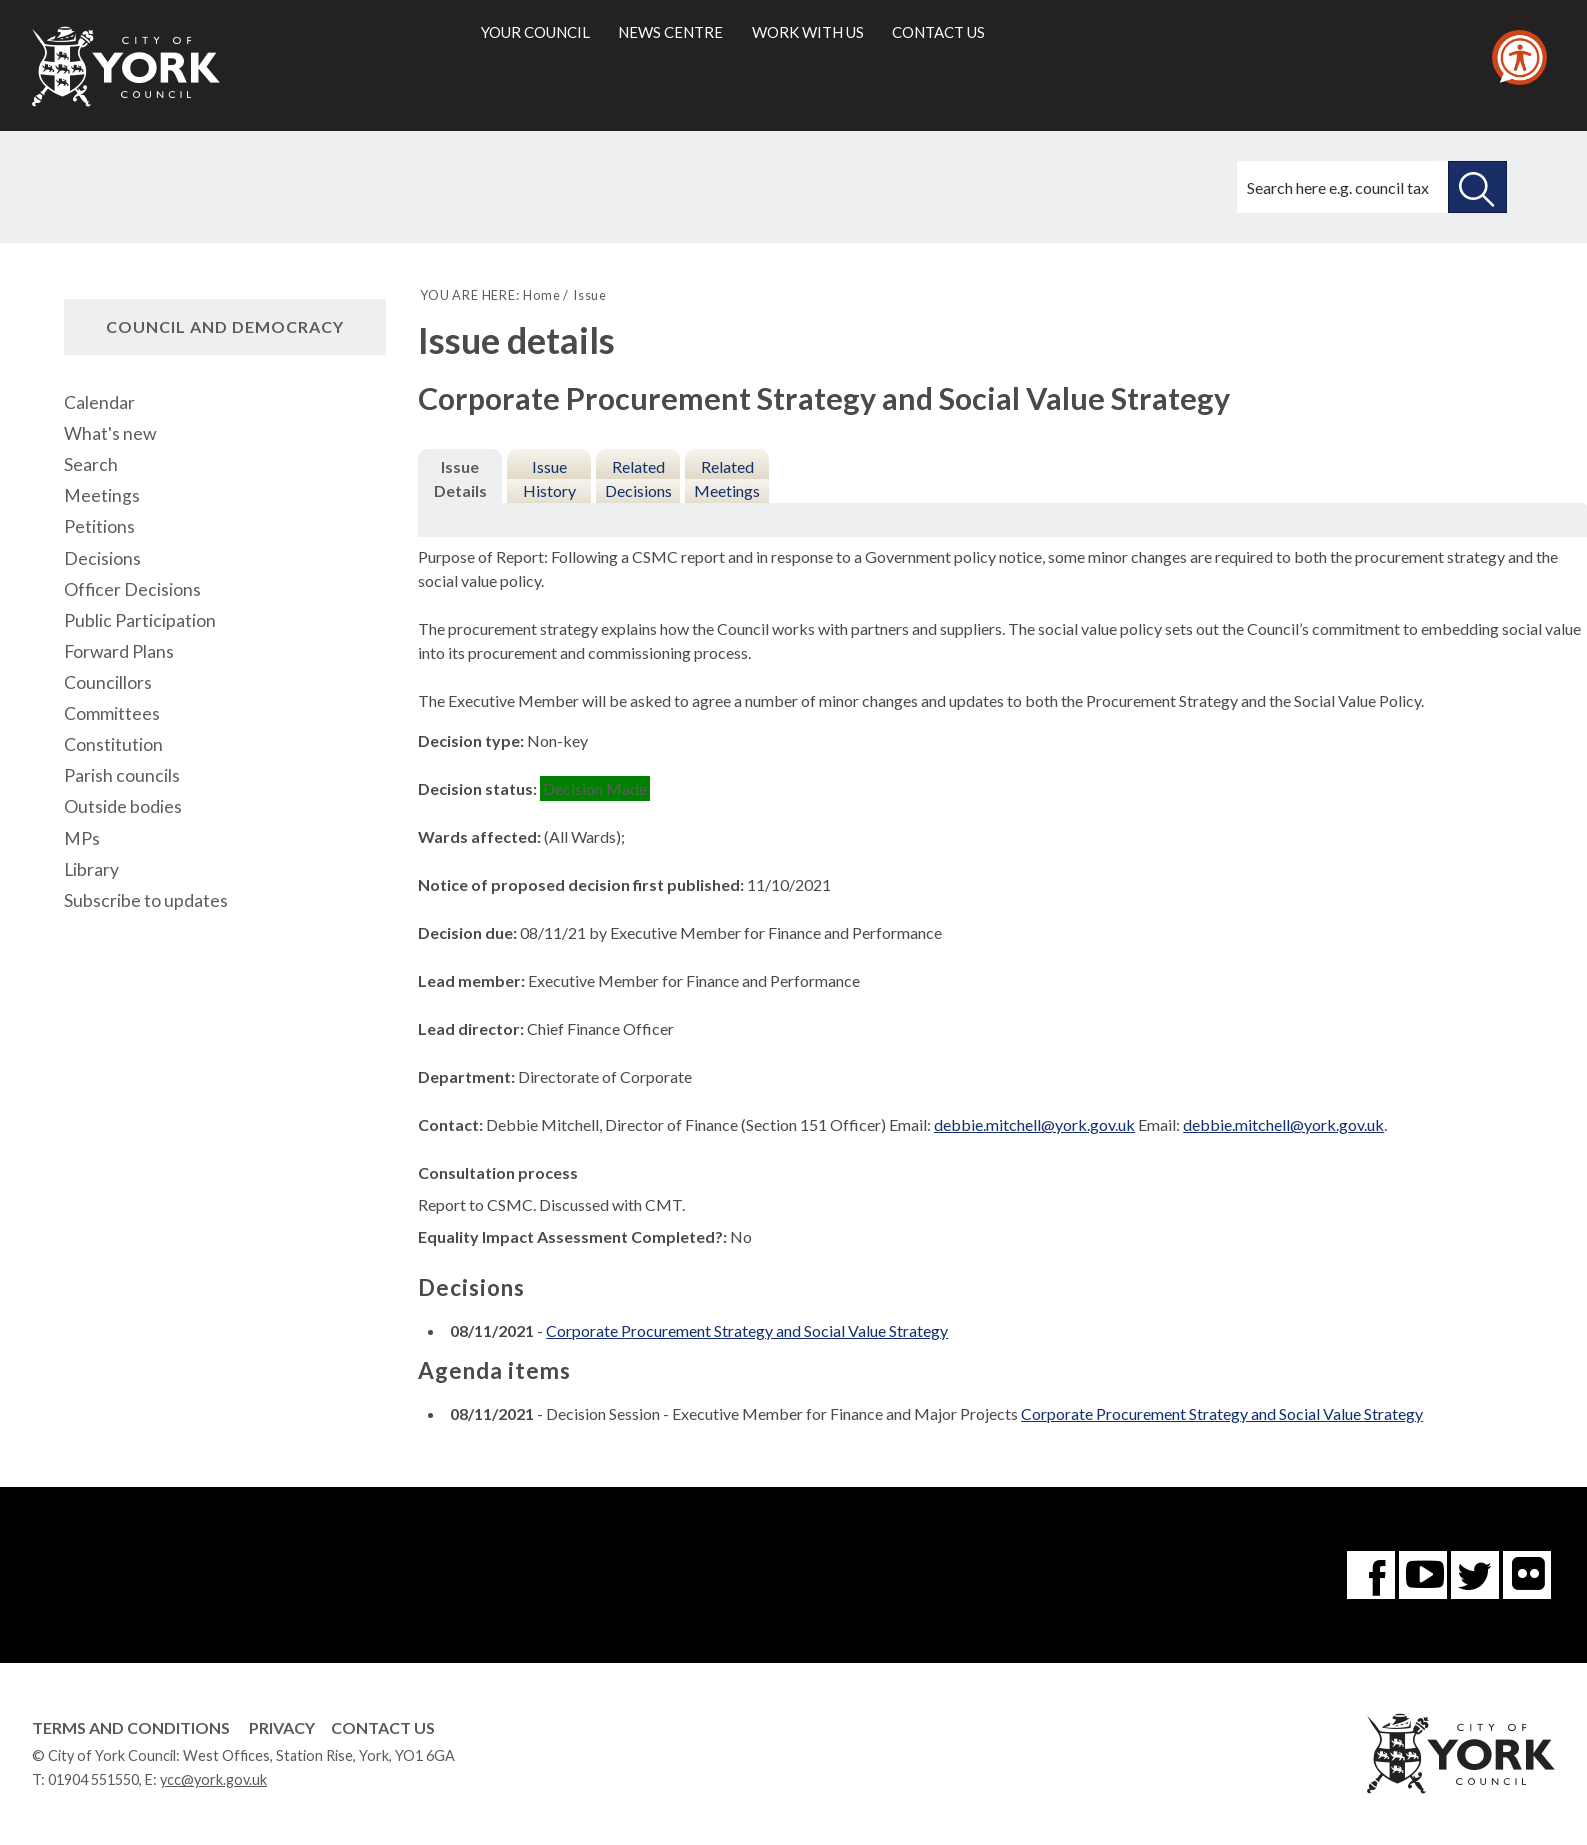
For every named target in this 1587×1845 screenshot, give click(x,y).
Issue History (549, 478)
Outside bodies (123, 806)
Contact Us (383, 1727)
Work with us (808, 32)
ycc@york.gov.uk (213, 1779)
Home (541, 295)
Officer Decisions (132, 589)
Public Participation (140, 620)
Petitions (99, 526)
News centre (670, 32)
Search (91, 464)
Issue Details (460, 478)
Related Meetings (727, 478)
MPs (82, 838)
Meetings (102, 495)
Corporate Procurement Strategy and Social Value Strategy (747, 1330)
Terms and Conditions (131, 1727)
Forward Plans (119, 651)
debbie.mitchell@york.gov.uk (1034, 1124)
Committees (112, 713)
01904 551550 (93, 1779)
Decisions (102, 558)
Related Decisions (638, 478)
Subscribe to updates (146, 900)
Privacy (282, 1727)
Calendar (99, 402)
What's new (110, 433)
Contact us (938, 32)
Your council (535, 32)
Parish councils (122, 775)
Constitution (113, 744)
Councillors (108, 682)
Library (91, 869)
